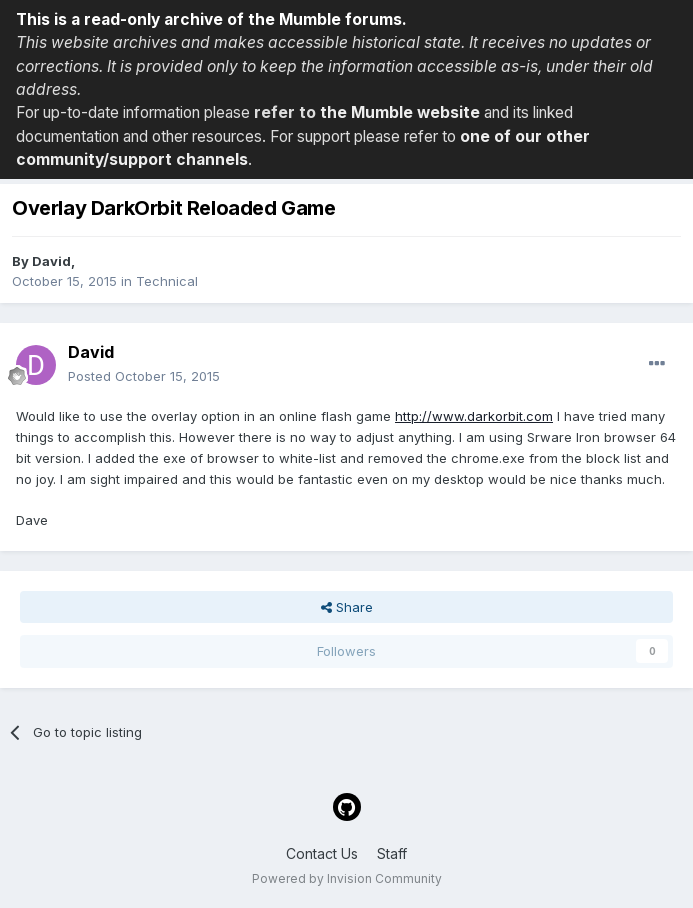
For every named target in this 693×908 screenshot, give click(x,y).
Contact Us (322, 853)
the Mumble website (400, 112)
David (51, 261)
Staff (392, 853)
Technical (167, 281)
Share (347, 607)
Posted (144, 376)
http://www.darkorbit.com (474, 416)
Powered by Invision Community (347, 878)
